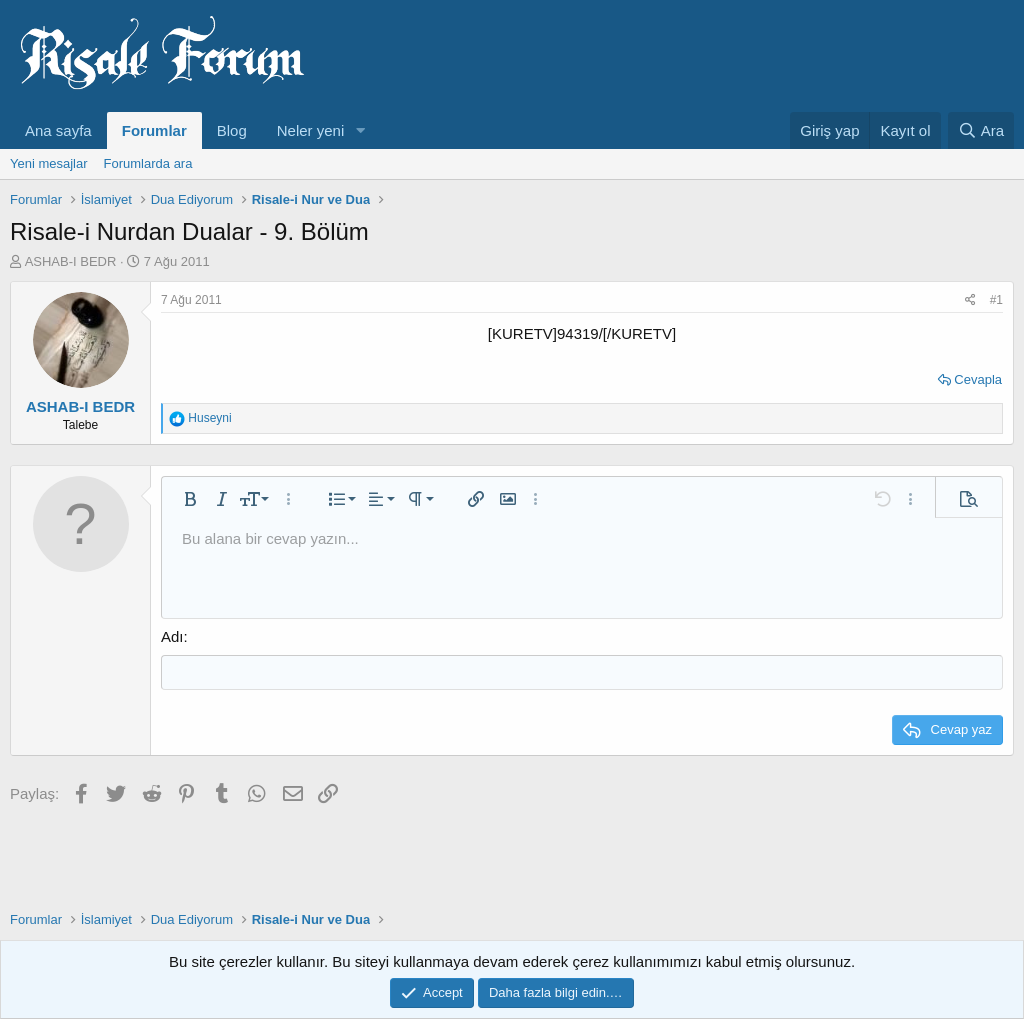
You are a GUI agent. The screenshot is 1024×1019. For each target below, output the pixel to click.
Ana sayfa (58, 130)
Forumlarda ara (148, 163)
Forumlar (154, 130)
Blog (232, 130)
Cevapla (978, 379)
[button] (360, 130)
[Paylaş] (970, 300)
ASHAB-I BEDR (71, 261)
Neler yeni (311, 130)
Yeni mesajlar (49, 163)
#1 (996, 300)
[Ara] (981, 130)
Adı (172, 636)
